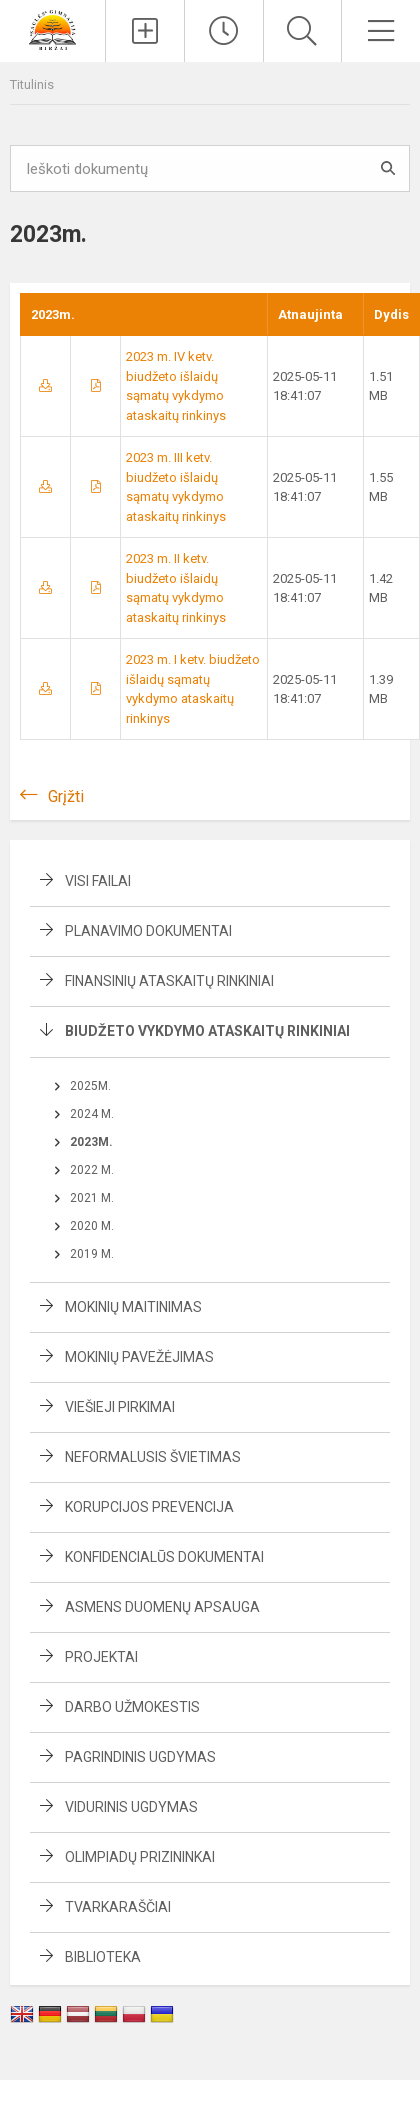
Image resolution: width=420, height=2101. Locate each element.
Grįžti (66, 796)
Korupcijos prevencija (149, 1507)
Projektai (101, 1657)
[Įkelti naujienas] (145, 31)
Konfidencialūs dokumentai (164, 1557)
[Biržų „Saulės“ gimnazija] (52, 28)
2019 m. (92, 1254)
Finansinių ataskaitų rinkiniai (169, 981)
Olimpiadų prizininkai (140, 1857)
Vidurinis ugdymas (131, 1807)
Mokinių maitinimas (133, 1307)
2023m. (91, 1142)
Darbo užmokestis (132, 1707)
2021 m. (92, 1198)
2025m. (90, 1086)
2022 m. (92, 1170)
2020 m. (92, 1226)
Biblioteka (103, 1957)
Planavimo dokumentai (148, 931)
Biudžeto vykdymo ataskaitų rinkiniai (207, 1031)
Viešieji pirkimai (120, 1407)
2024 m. (92, 1114)
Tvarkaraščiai (118, 1907)
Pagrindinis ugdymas (140, 1757)
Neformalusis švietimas (153, 1457)
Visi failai (98, 881)
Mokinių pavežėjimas (139, 1357)
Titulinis (32, 84)
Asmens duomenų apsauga (162, 1607)
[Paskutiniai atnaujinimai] (224, 31)
